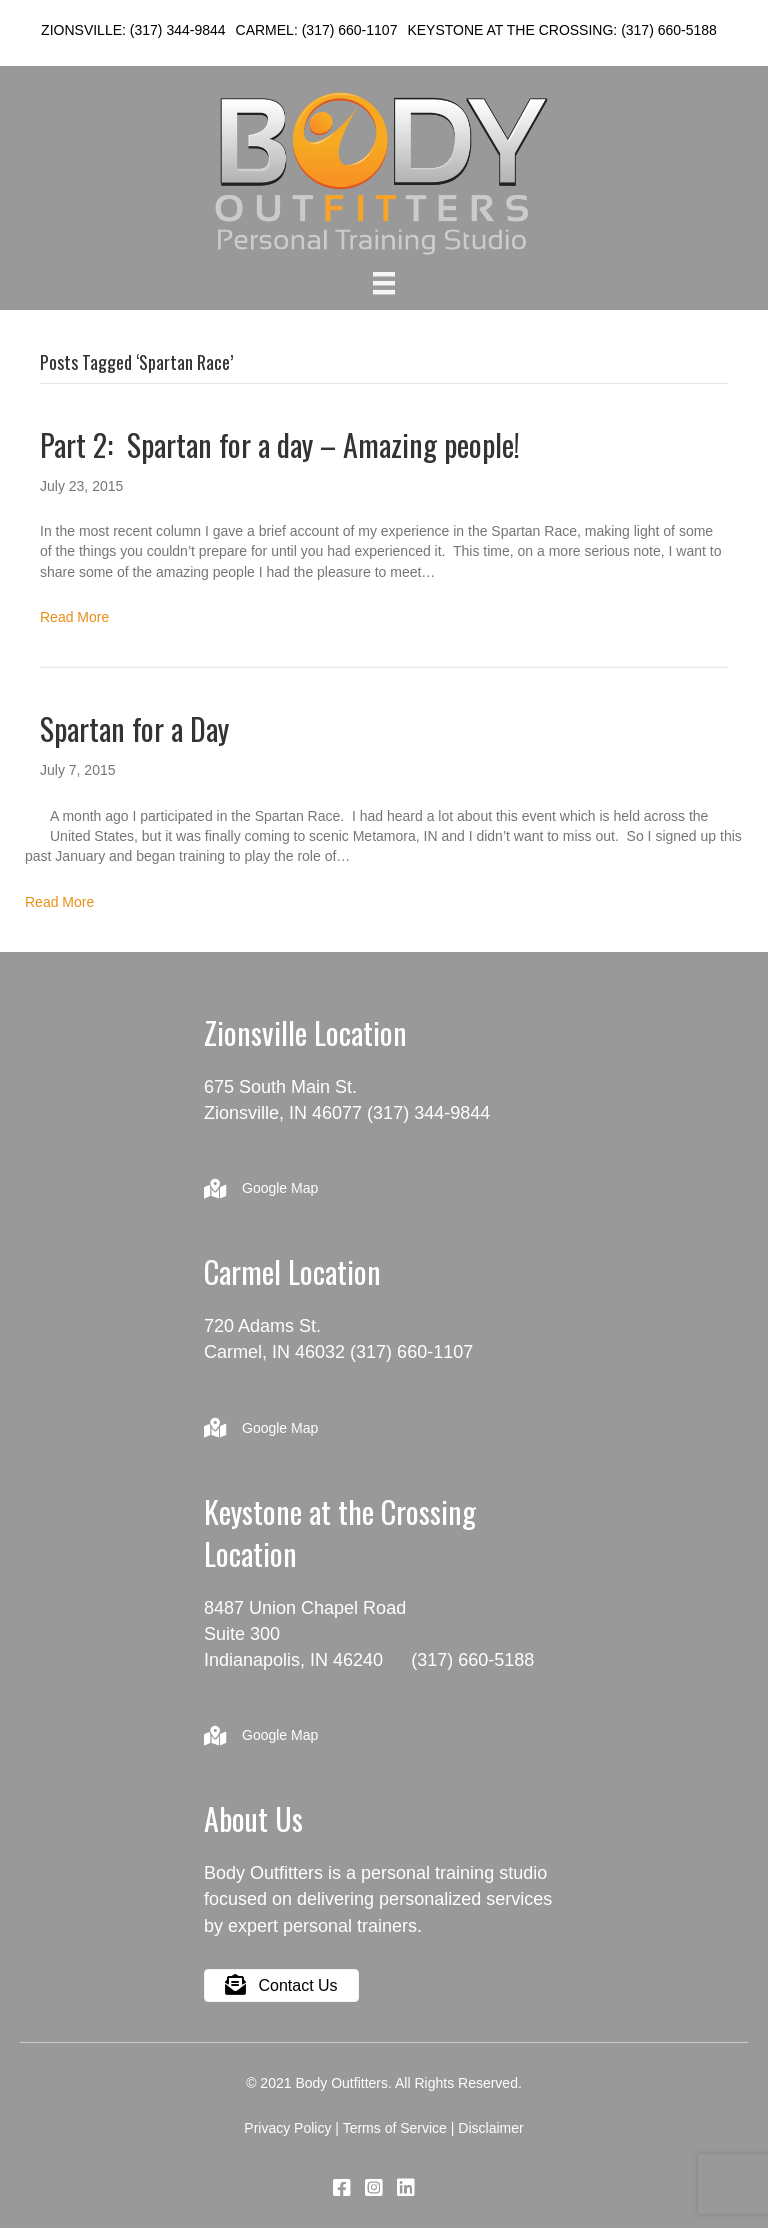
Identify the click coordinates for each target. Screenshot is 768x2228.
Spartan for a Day (134, 728)
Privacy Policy (287, 2128)
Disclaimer (490, 2128)
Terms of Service (395, 2128)
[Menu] (384, 283)
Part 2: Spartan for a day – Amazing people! (280, 444)
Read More (74, 617)
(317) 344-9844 (178, 30)
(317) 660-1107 (350, 30)
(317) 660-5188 (669, 30)
